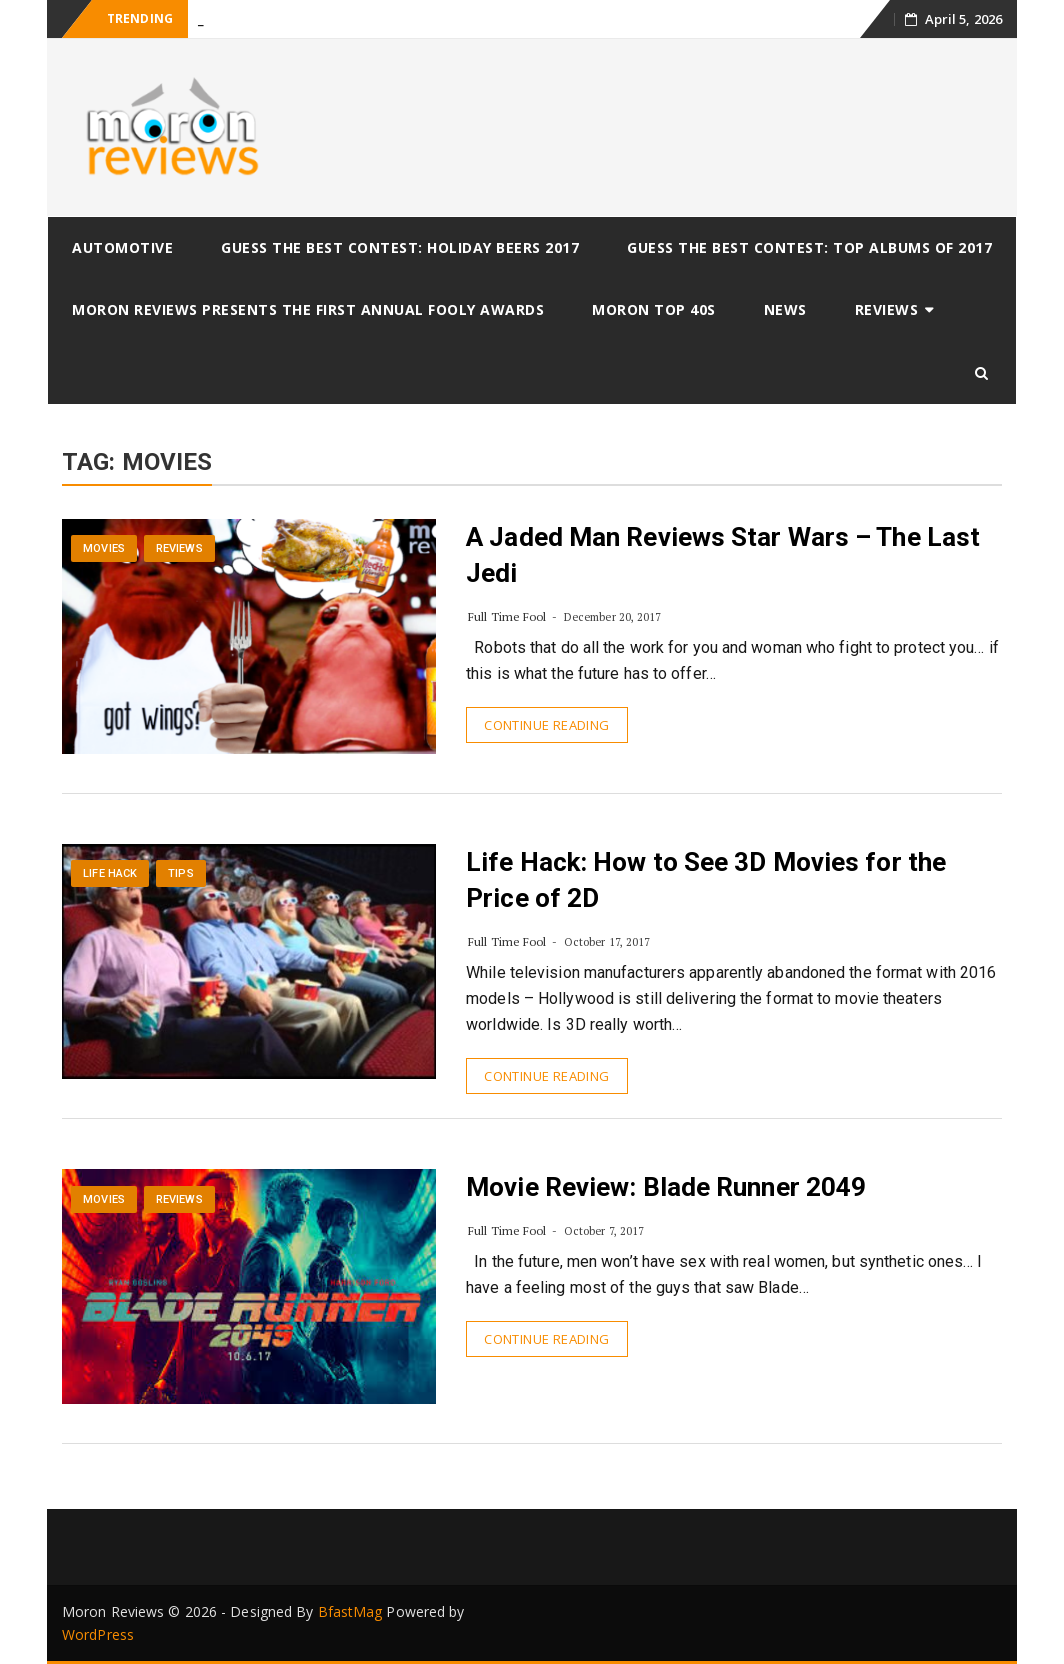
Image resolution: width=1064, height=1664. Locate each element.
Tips (180, 873)
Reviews (887, 309)
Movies (104, 548)
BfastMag (350, 1611)
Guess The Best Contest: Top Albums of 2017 (809, 247)
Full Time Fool (507, 616)
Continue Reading (546, 725)
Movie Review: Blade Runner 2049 (666, 1187)
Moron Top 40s (654, 309)
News (785, 309)
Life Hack (110, 873)
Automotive (122, 247)
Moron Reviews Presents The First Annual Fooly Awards (308, 309)
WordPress (98, 1634)
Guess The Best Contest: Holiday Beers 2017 (400, 247)
